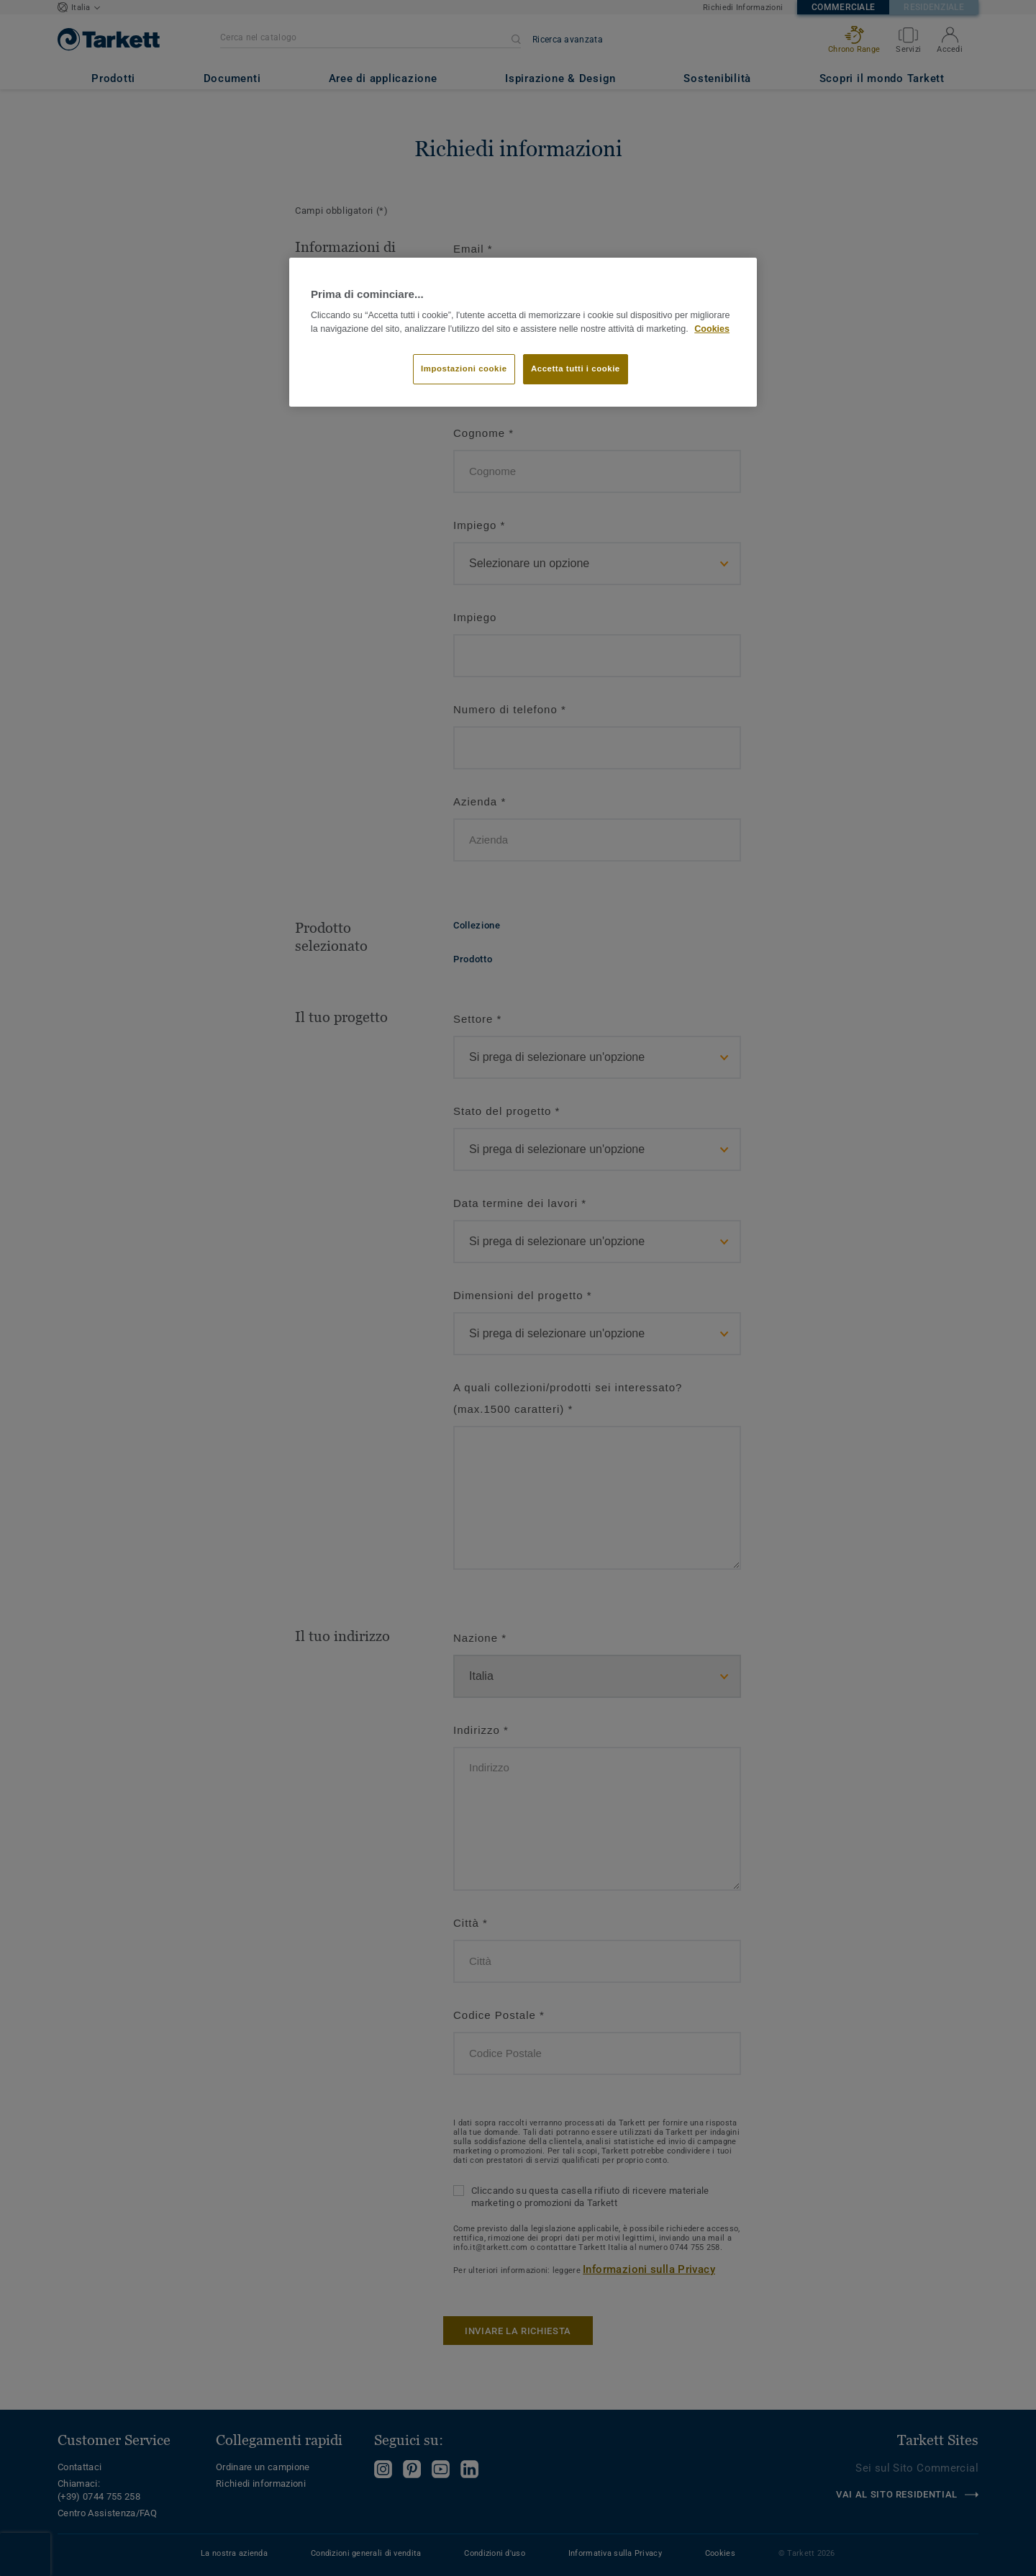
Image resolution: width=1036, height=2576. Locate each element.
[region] (523, 332)
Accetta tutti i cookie (575, 368)
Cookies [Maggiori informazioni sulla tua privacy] (712, 329)
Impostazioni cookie (464, 368)
